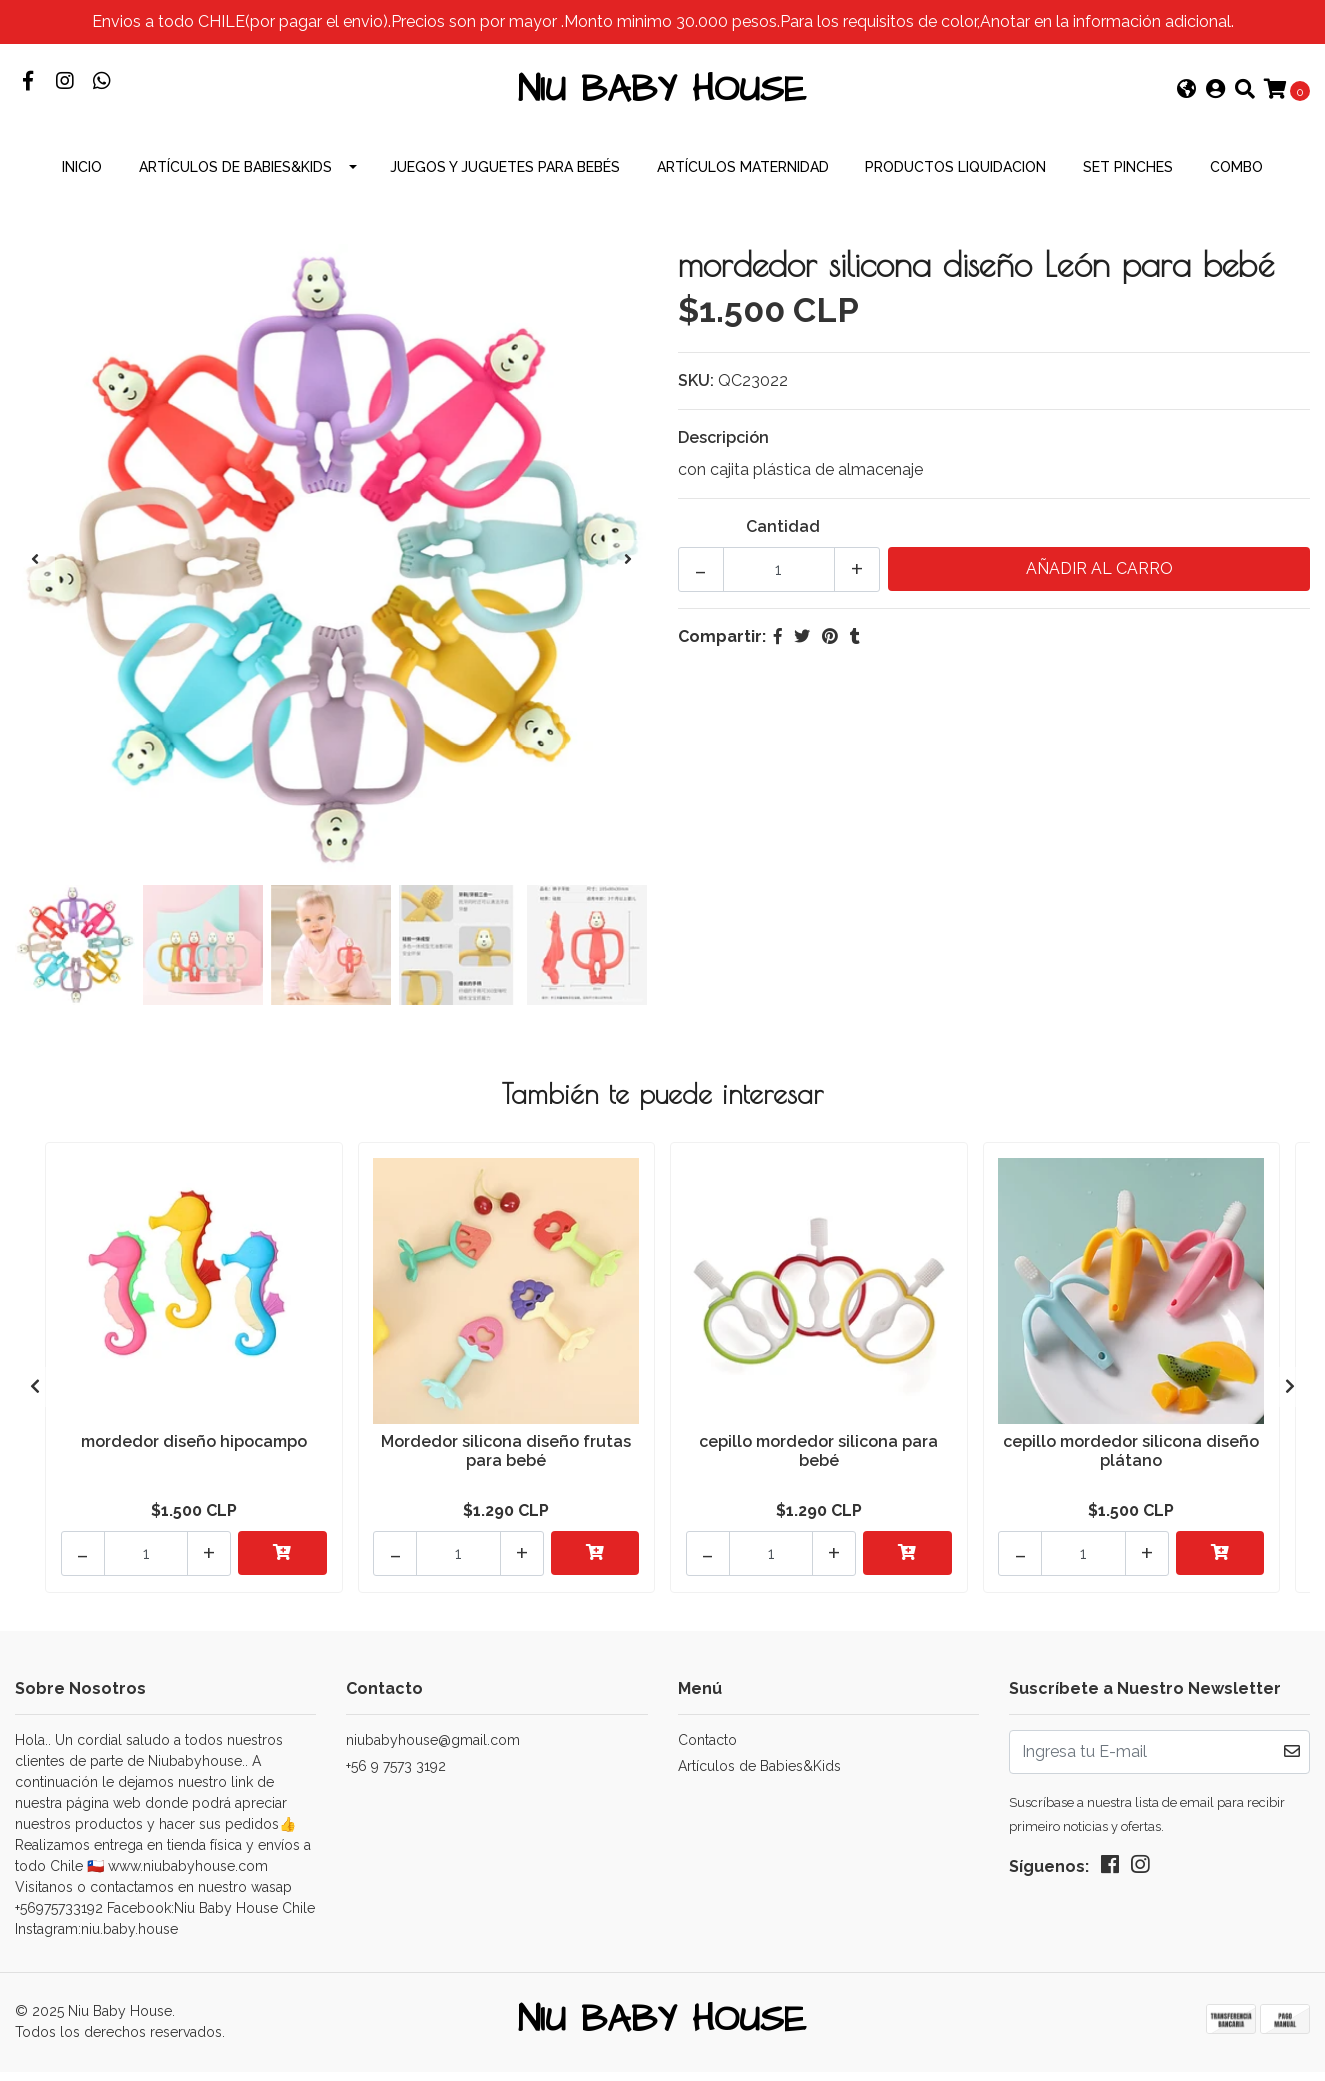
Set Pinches (1128, 180)
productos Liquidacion (955, 180)
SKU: (696, 393)
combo (1236, 180)
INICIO (82, 180)
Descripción (723, 450)
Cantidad (783, 539)
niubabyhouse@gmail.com (433, 1746)
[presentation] (35, 573)
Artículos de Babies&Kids (235, 180)
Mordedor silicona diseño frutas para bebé (506, 1463)
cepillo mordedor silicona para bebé (818, 1463)
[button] (1187, 98)
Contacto (707, 1746)
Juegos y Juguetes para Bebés (505, 180)
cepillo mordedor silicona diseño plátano (1131, 1463)
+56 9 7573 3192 (396, 1772)
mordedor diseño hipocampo (194, 1453)
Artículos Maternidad (743, 180)
